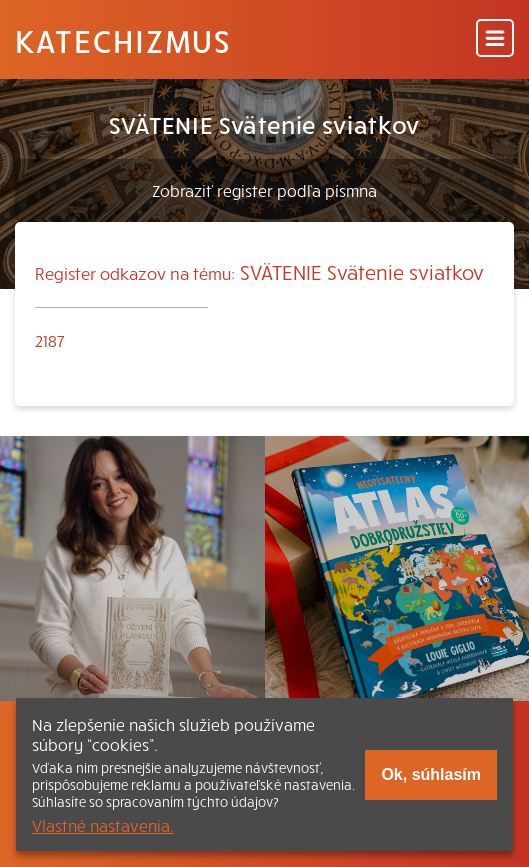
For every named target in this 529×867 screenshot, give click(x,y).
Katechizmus (123, 40)
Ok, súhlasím (431, 774)
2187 (50, 340)
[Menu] (495, 39)
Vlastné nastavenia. (103, 825)
